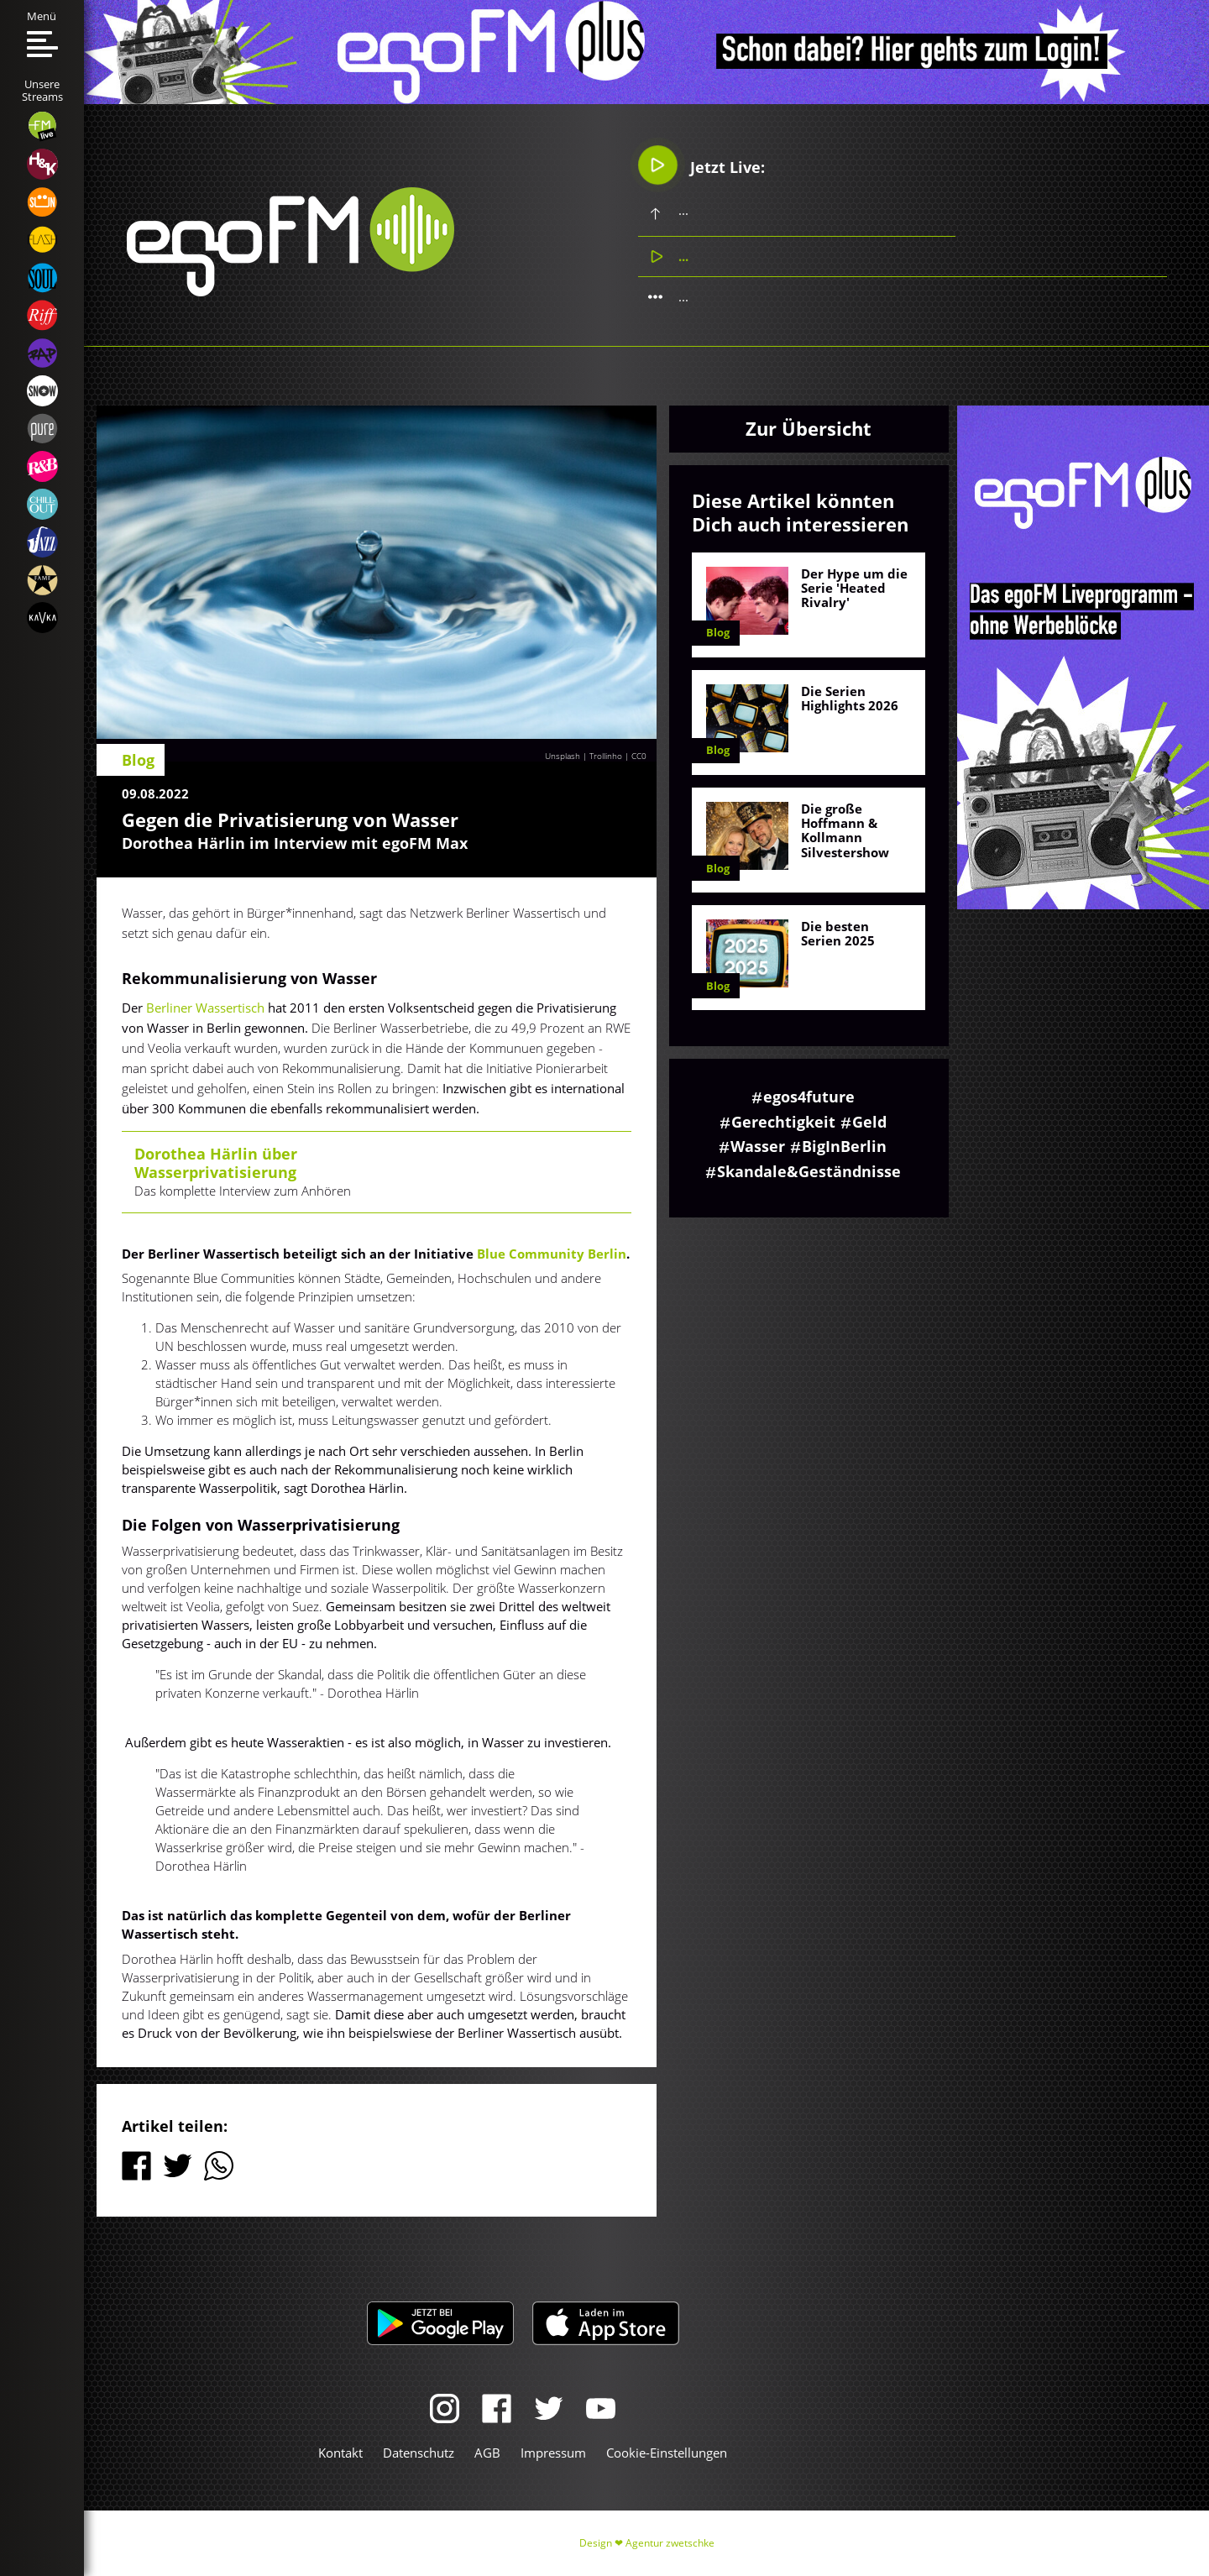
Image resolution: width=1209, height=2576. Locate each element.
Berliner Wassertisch (205, 1007)
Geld (869, 1122)
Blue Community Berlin (551, 1253)
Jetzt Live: (701, 164)
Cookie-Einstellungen (666, 2452)
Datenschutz (418, 2452)
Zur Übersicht (808, 428)
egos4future (809, 1096)
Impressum (553, 2452)
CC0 (638, 756)
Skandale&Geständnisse (809, 1171)
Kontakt (340, 2452)
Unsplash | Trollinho (583, 756)
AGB (487, 2452)
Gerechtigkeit (783, 1122)
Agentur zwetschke (669, 2543)
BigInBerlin (844, 1146)
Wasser (757, 1146)
